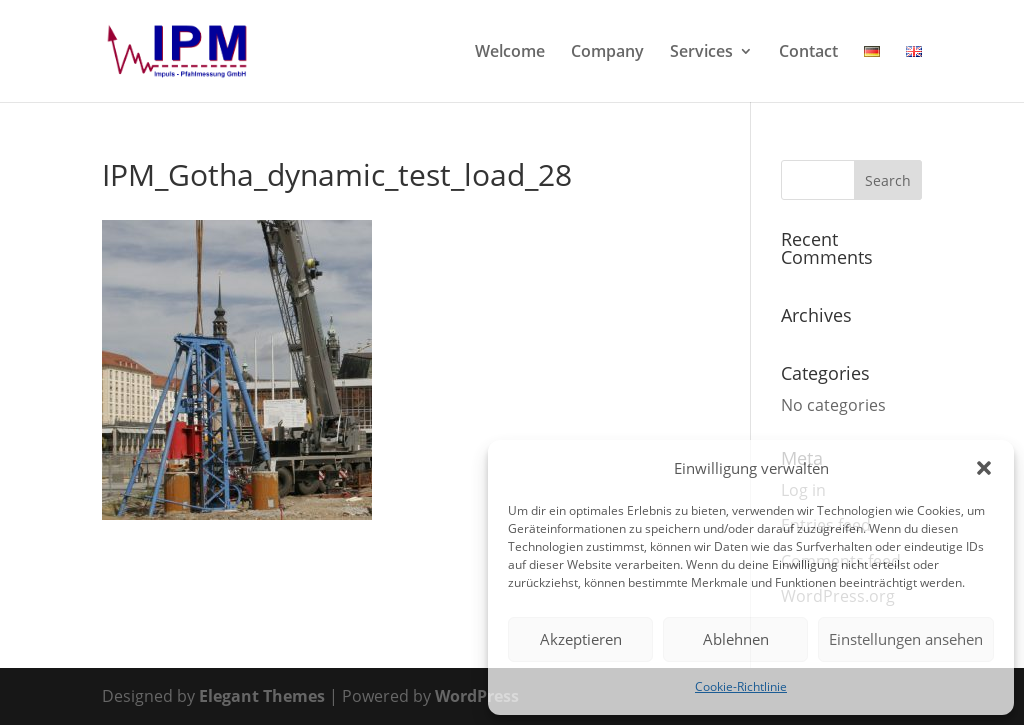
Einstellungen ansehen (906, 639)
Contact (808, 53)
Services (701, 53)
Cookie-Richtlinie (741, 686)
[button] (984, 468)
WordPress (477, 696)
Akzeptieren (581, 639)
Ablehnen (736, 639)
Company (607, 53)
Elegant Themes (262, 696)
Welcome (510, 53)
